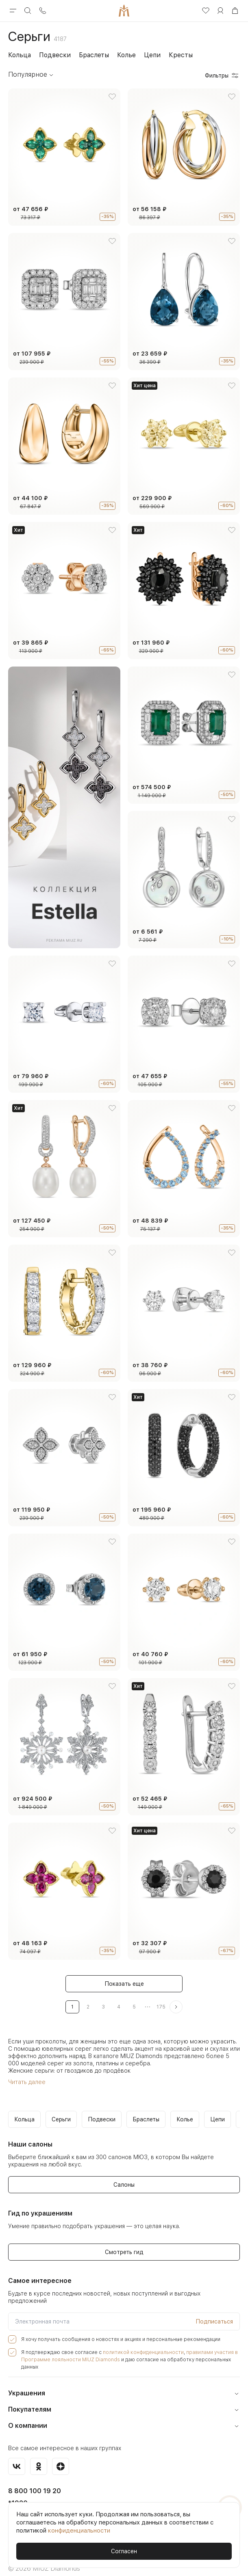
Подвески (55, 55)
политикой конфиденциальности (132, 2351)
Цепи (152, 55)
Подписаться (214, 2320)
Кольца (19, 55)
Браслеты (94, 55)
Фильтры (222, 75)
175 (161, 2007)
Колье (126, 55)
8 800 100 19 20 (31, 2482)
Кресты (181, 55)
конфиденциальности (79, 2530)
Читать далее (26, 2082)
